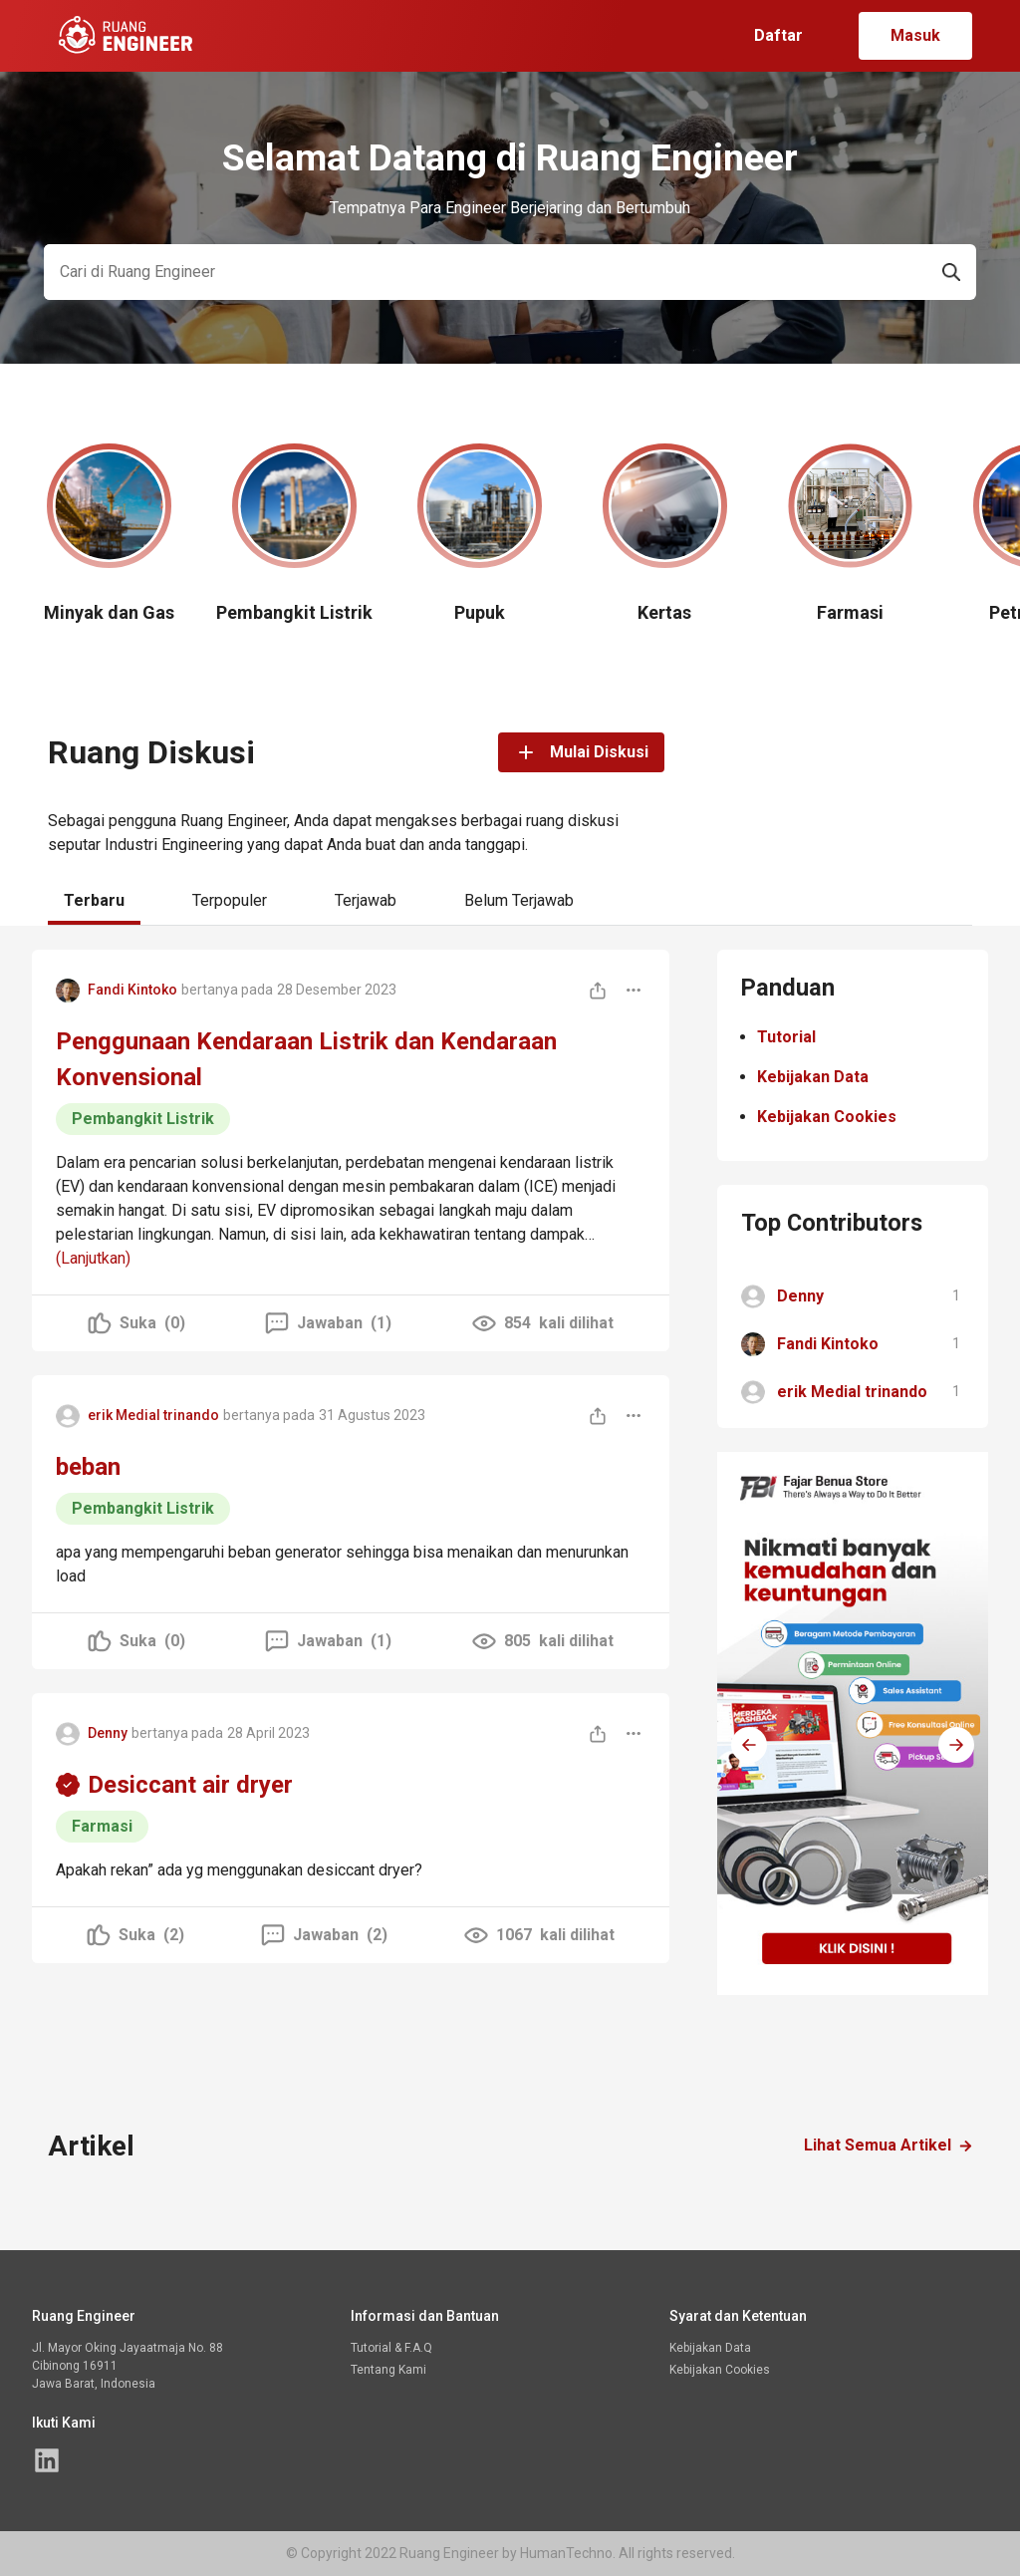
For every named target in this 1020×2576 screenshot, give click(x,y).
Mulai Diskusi (581, 752)
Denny (108, 1733)
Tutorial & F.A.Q (391, 2348)
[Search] (485, 272)
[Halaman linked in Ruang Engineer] (47, 2460)
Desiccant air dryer (190, 1785)
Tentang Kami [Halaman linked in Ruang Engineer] (388, 2370)
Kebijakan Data (813, 1076)
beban (88, 1467)
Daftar (778, 35)
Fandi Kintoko (132, 990)
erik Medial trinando (153, 1415)
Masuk (915, 35)
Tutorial (786, 1036)
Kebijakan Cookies (826, 1116)
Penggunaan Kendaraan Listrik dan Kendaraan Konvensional (306, 1059)
